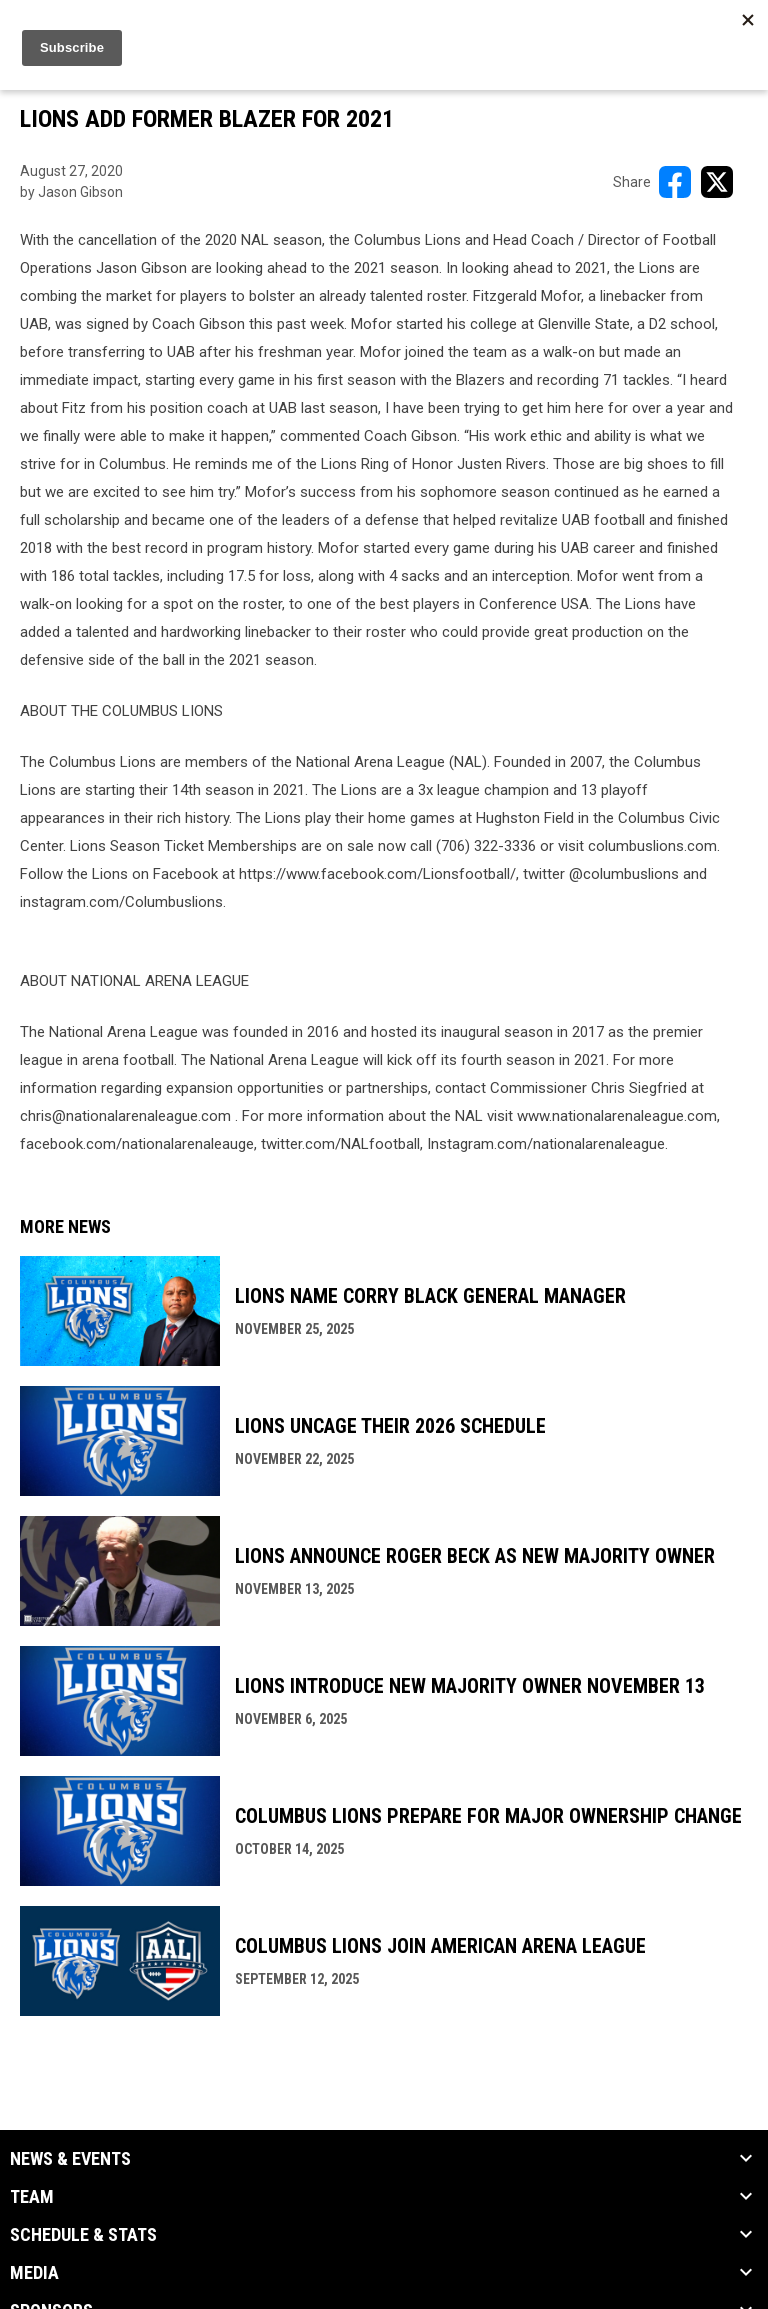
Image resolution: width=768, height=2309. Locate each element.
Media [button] (34, 2273)
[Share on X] (717, 182)
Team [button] (32, 2197)
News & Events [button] (70, 2159)
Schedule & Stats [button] (83, 2235)
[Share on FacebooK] (675, 182)
